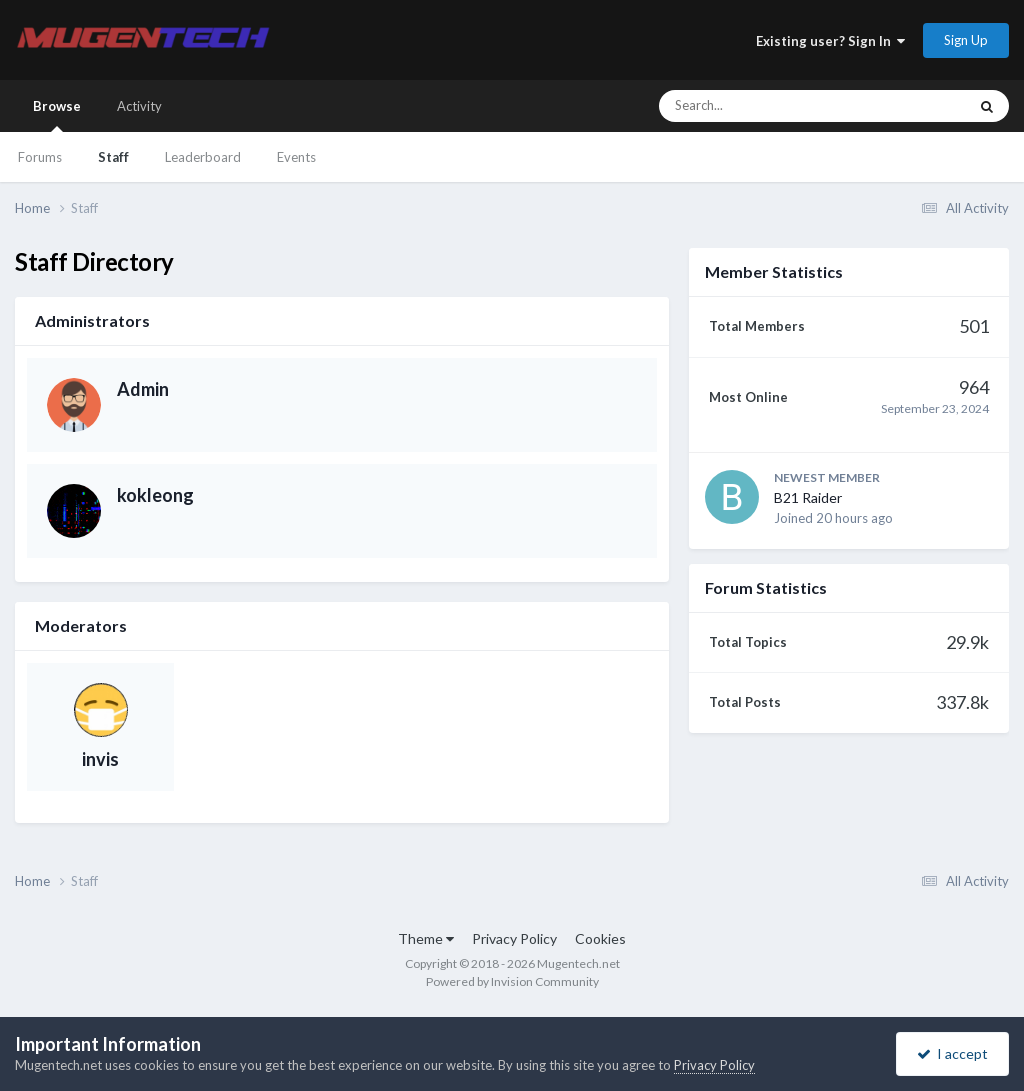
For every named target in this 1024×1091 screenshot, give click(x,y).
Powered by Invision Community (512, 981)
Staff (113, 157)
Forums (40, 157)
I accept (952, 1053)
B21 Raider (808, 497)
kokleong (155, 495)
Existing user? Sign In (830, 41)
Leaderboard (203, 157)
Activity (139, 106)
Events (296, 157)
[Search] (759, 106)
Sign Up (966, 40)
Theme (426, 938)
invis (100, 759)
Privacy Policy (514, 938)
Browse (57, 115)
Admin (143, 389)
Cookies (600, 938)
